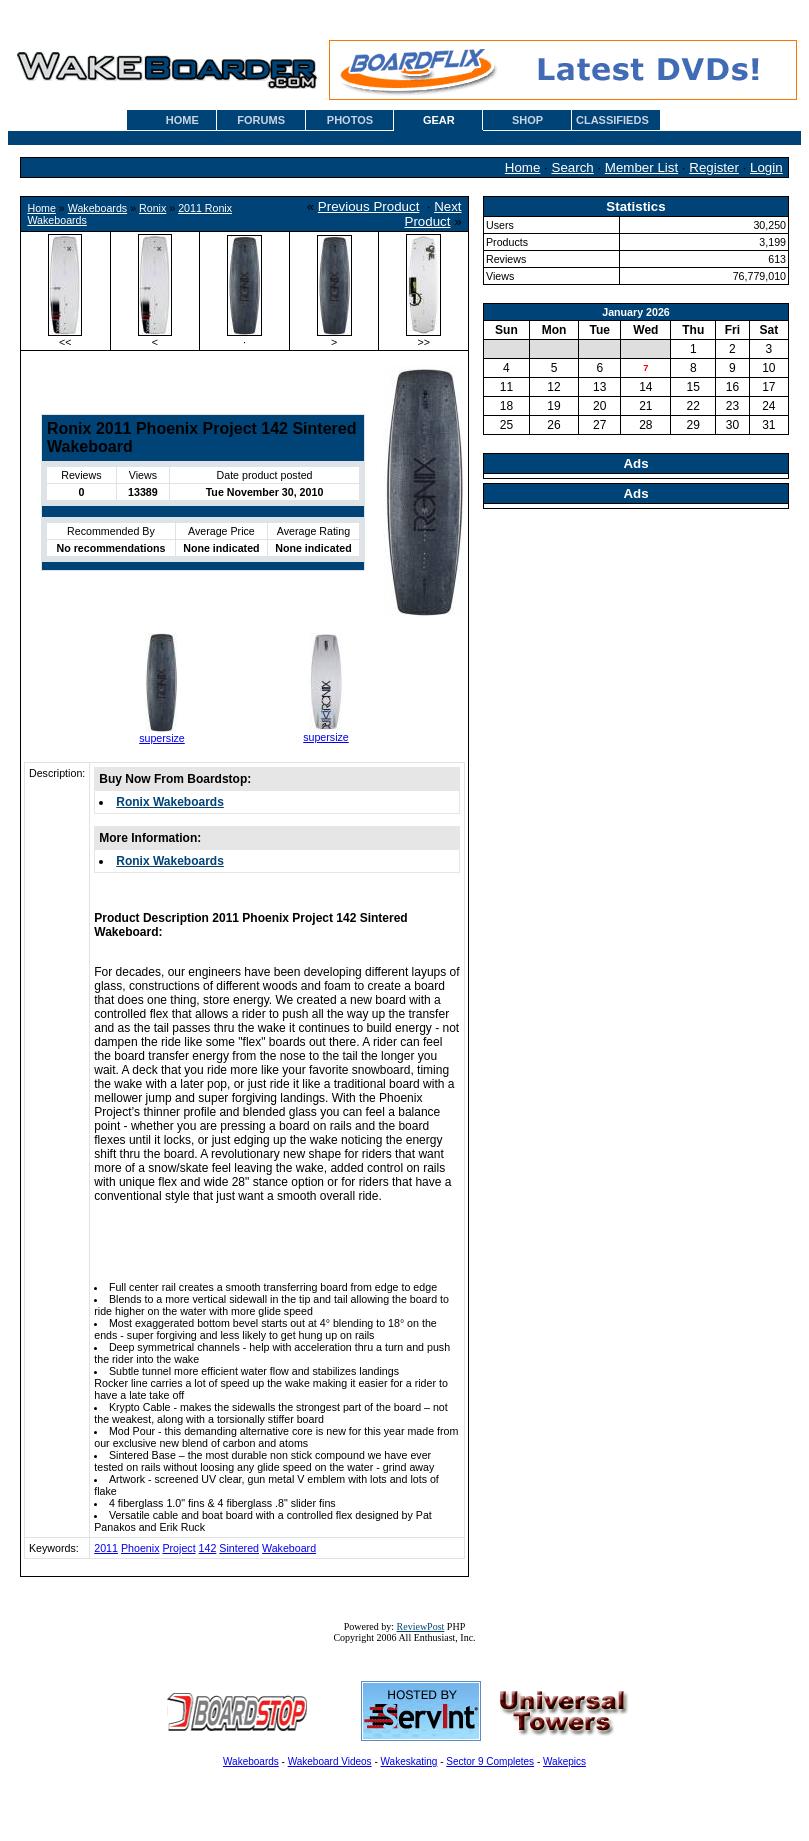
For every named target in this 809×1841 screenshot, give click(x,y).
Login (766, 167)
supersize (162, 738)
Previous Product (369, 206)
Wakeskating (409, 1761)
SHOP (527, 120)
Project (178, 1548)
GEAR (439, 120)
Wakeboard (289, 1548)
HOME (182, 120)
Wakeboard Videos (330, 1761)
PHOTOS (350, 120)
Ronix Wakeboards (170, 802)
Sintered (239, 1548)
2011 (106, 1548)
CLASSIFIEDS (612, 120)
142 (208, 1548)
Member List (641, 167)
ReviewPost (421, 1626)
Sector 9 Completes (490, 1761)
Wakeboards (97, 208)
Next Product (433, 214)
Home (523, 167)
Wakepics (564, 1761)
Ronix (152, 208)
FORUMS (261, 120)
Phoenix (140, 1548)
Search (573, 167)
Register (714, 167)
